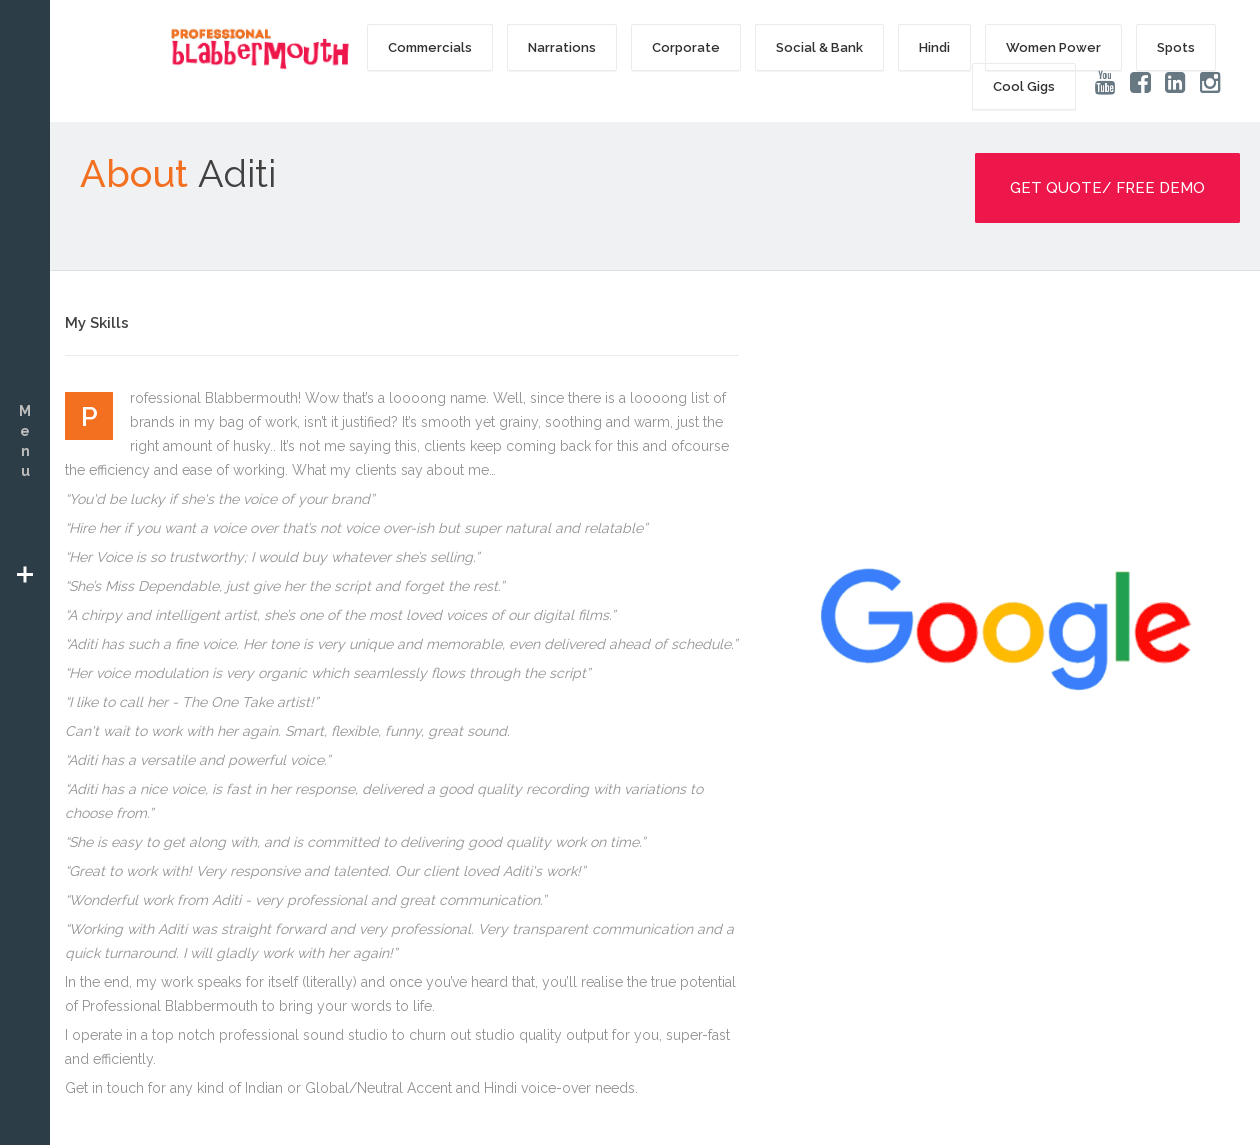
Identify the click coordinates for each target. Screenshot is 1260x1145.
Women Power (1053, 47)
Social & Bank (819, 47)
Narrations (562, 47)
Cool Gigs (1024, 86)
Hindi (934, 47)
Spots (1176, 47)
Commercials (430, 47)
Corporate (686, 47)
